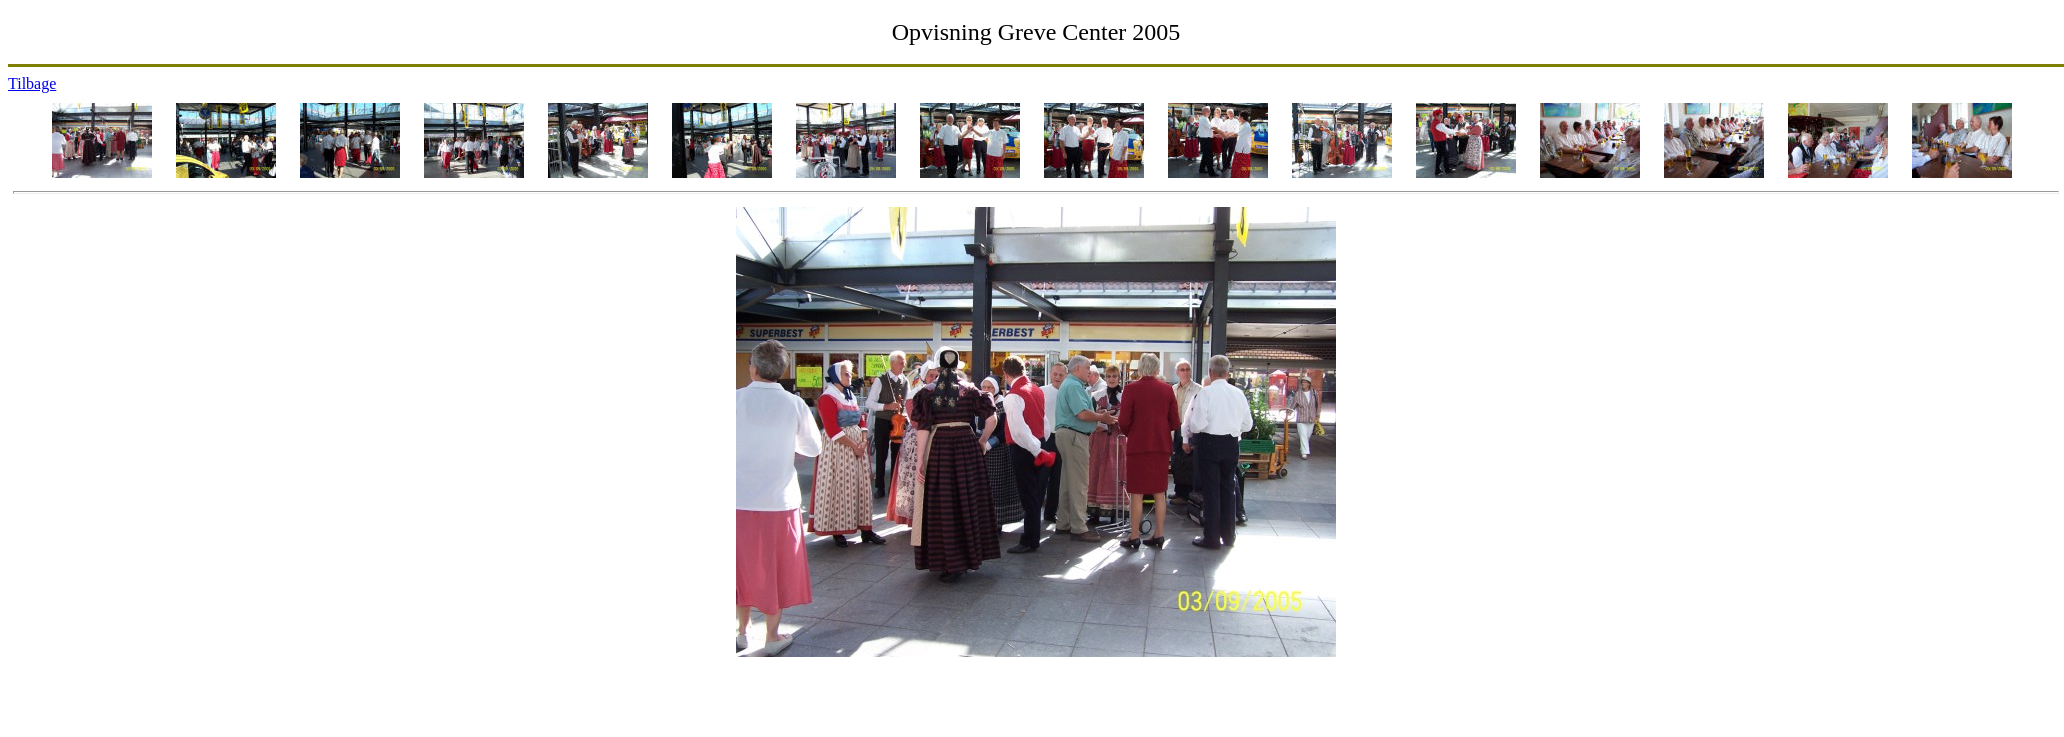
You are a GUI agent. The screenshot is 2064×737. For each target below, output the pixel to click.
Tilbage (32, 83)
